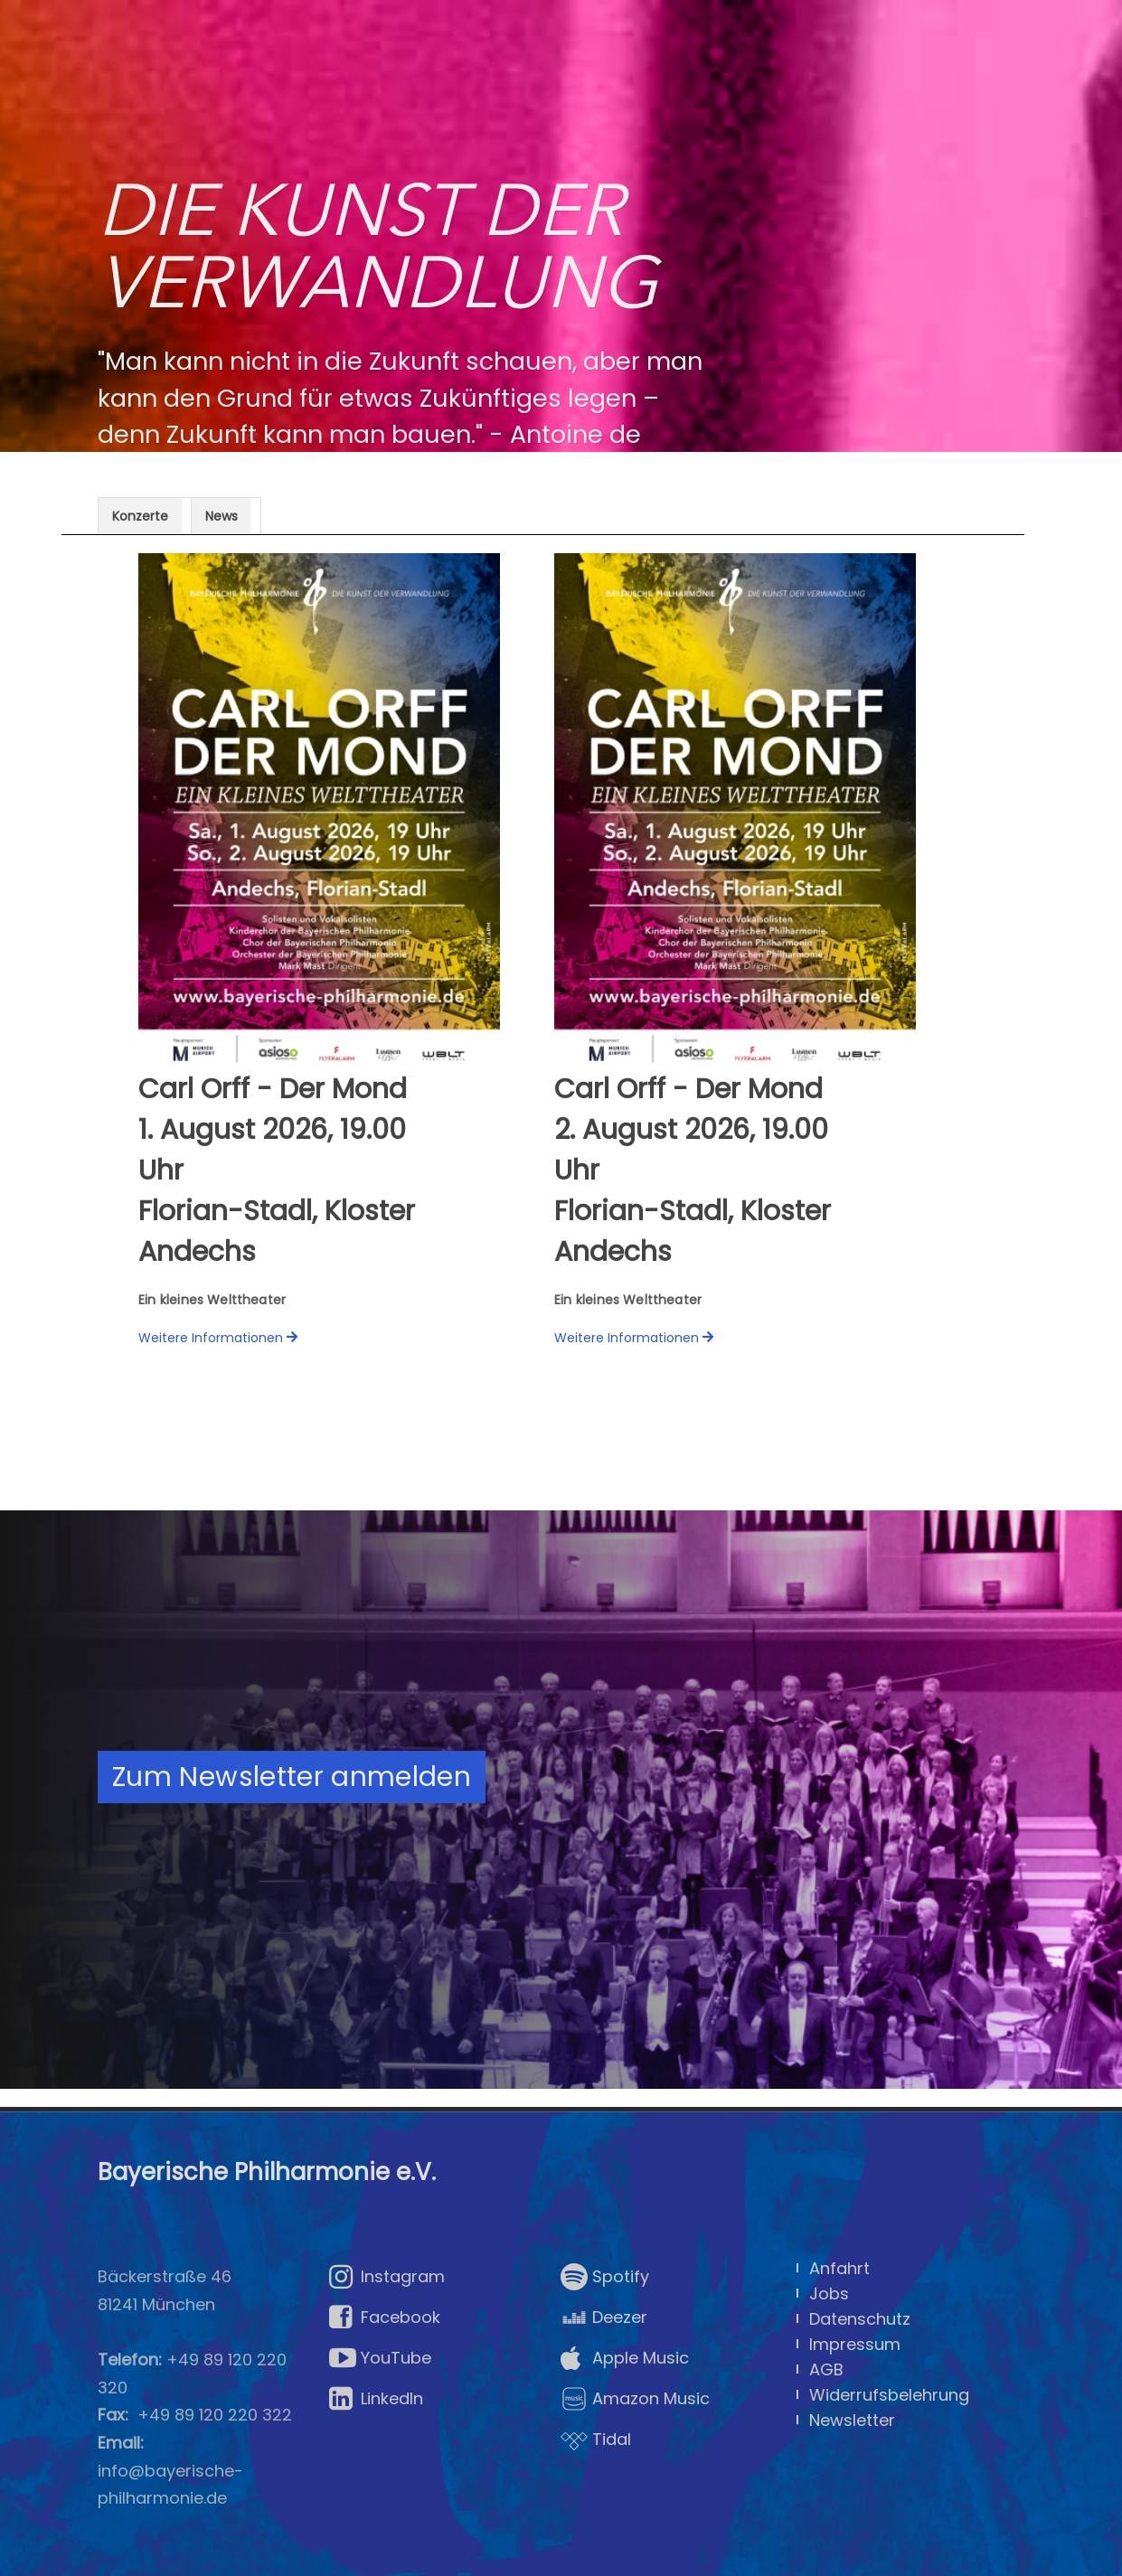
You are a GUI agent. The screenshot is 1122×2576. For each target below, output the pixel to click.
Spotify (605, 2276)
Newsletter (852, 2419)
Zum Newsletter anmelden (291, 1777)
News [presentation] (221, 516)
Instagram (387, 2276)
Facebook (384, 2317)
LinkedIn (376, 2398)
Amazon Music (635, 2398)
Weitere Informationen (210, 1338)
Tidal (596, 2439)
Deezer (604, 2317)
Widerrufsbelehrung (889, 2394)
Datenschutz (859, 2318)
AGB (826, 2369)
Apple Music (625, 2358)
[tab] (145, 515)
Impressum (854, 2343)
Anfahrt (839, 2267)
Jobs (829, 2293)
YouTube (380, 2358)
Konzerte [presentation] (140, 516)
